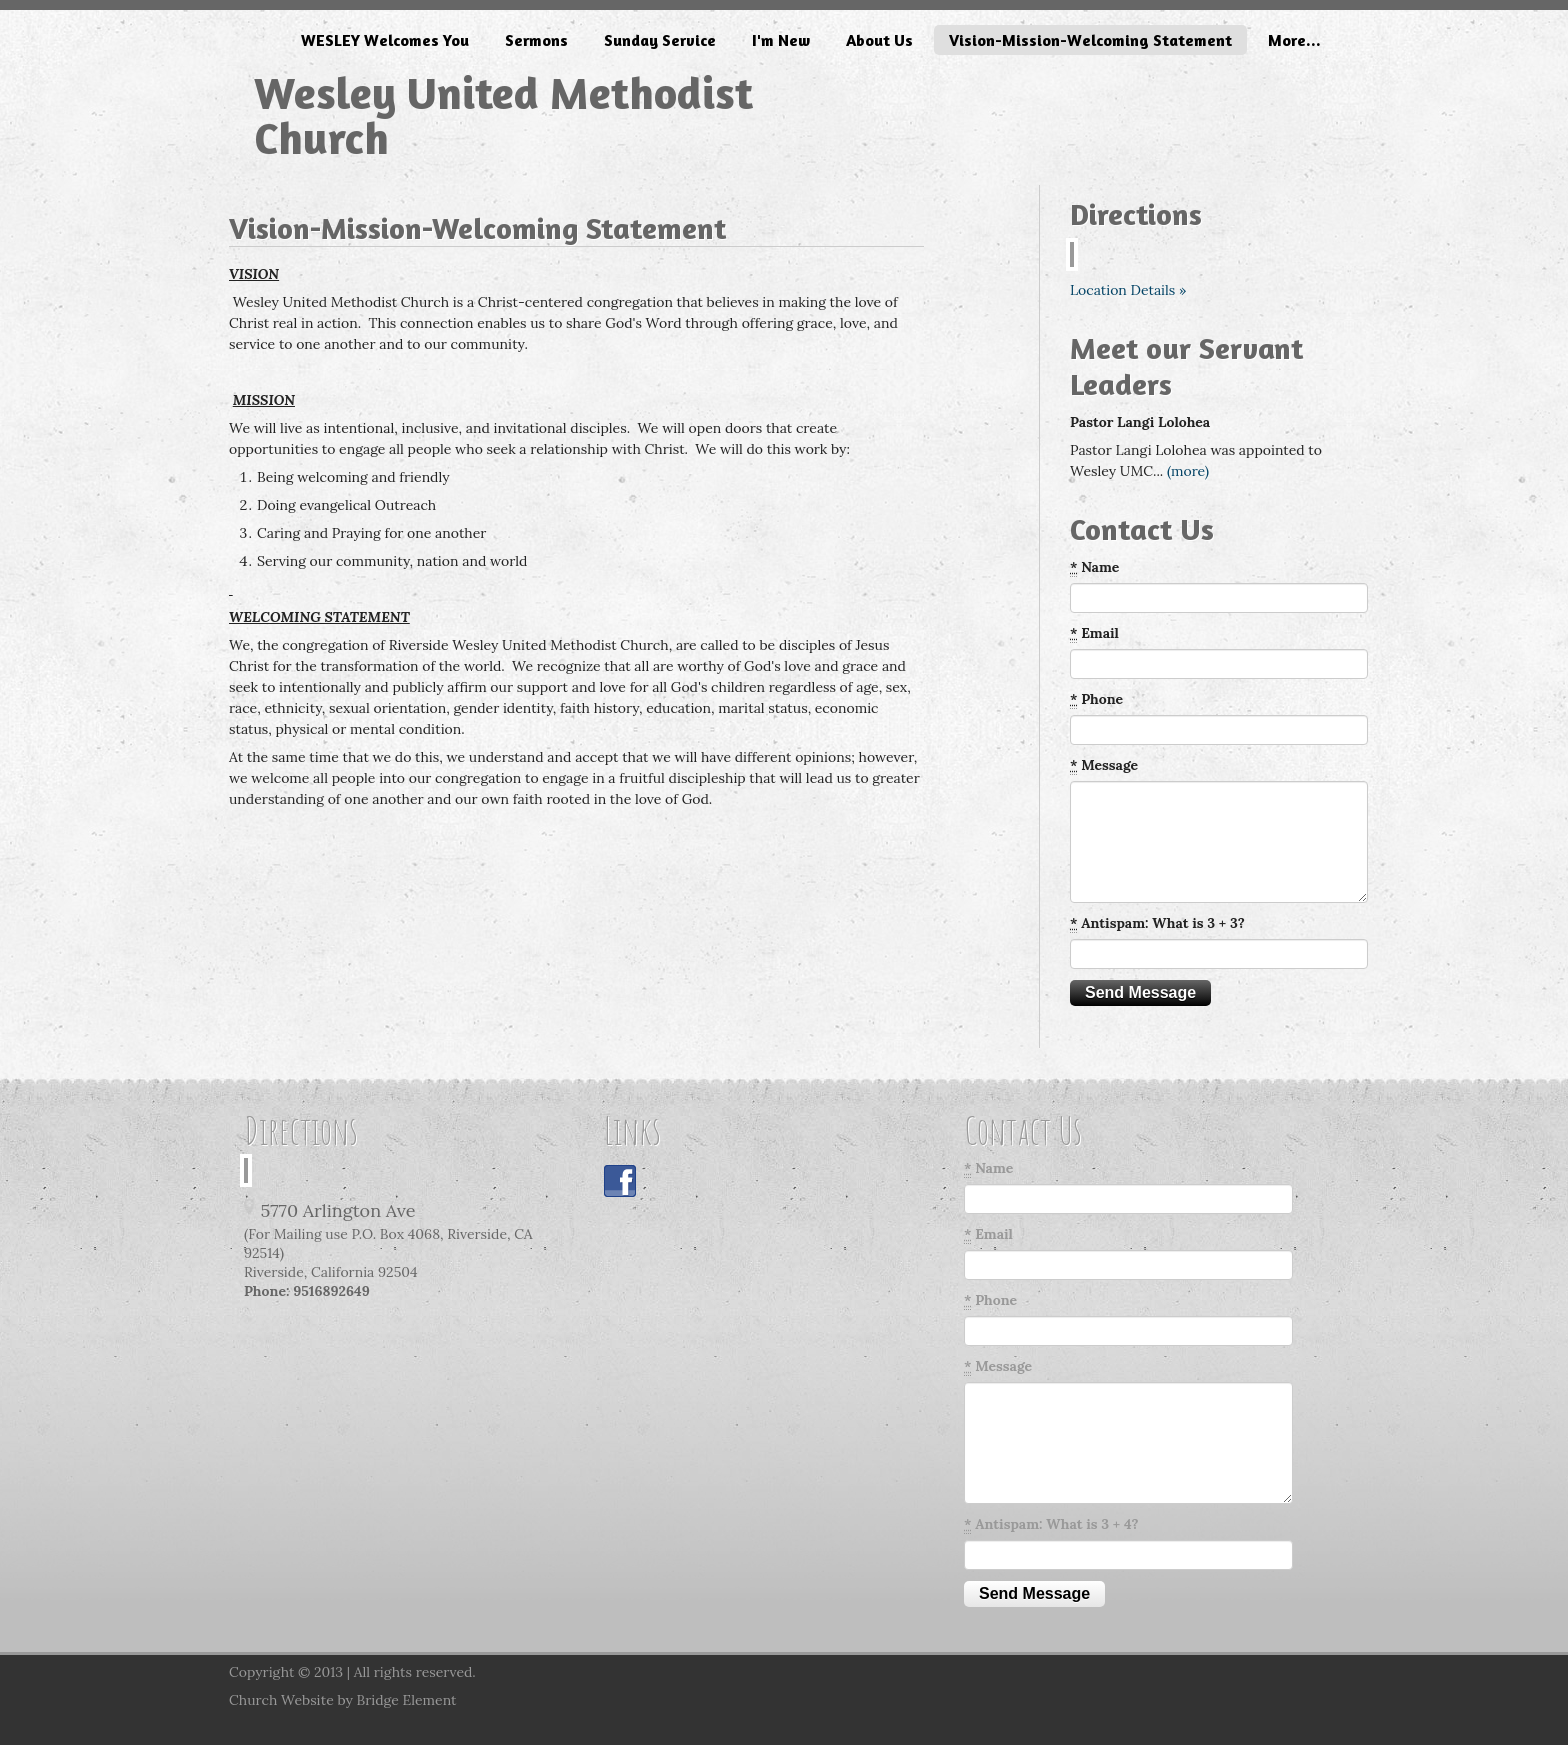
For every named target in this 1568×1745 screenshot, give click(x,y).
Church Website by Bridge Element (342, 1700)
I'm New (781, 40)
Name (1094, 567)
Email (1094, 633)
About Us (879, 40)
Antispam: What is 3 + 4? (1051, 1524)
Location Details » (1128, 290)
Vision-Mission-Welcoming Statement (1090, 40)
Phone (1096, 699)
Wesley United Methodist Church (503, 115)
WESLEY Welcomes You (385, 40)
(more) (1188, 471)
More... (1294, 40)
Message (1104, 765)
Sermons (536, 40)
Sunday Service (660, 40)
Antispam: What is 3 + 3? (1157, 923)
